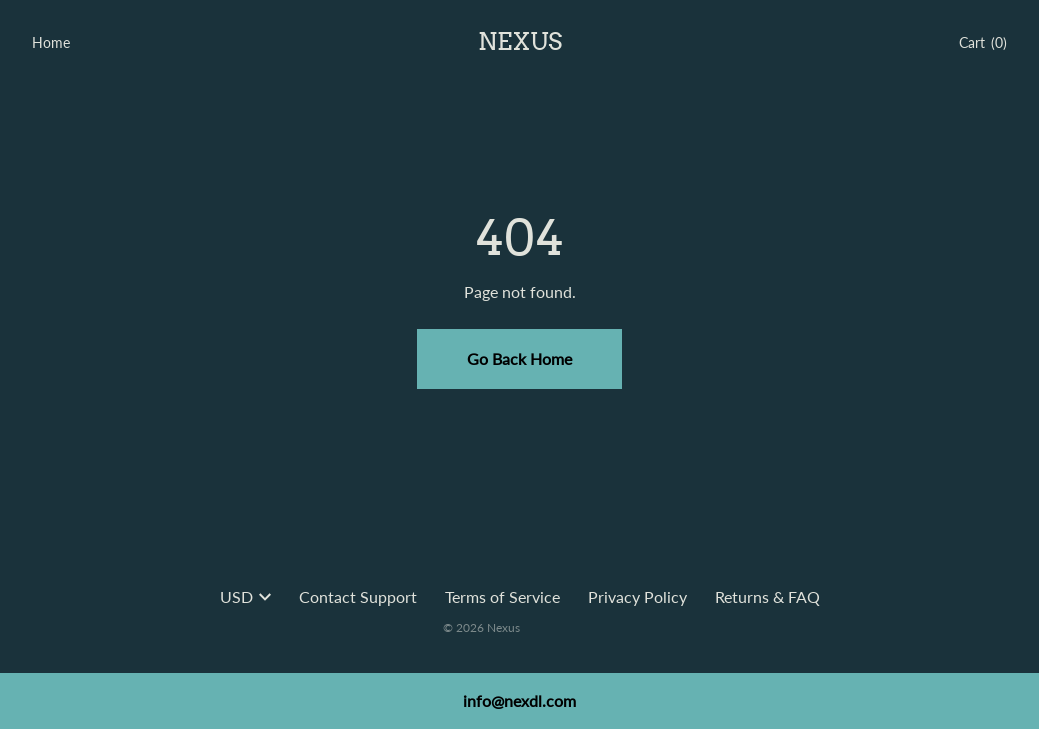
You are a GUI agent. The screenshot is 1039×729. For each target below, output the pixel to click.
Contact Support (358, 596)
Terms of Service (502, 596)
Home (51, 42)
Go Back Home (519, 358)
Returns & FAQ (767, 596)
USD (245, 596)
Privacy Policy (637, 596)
